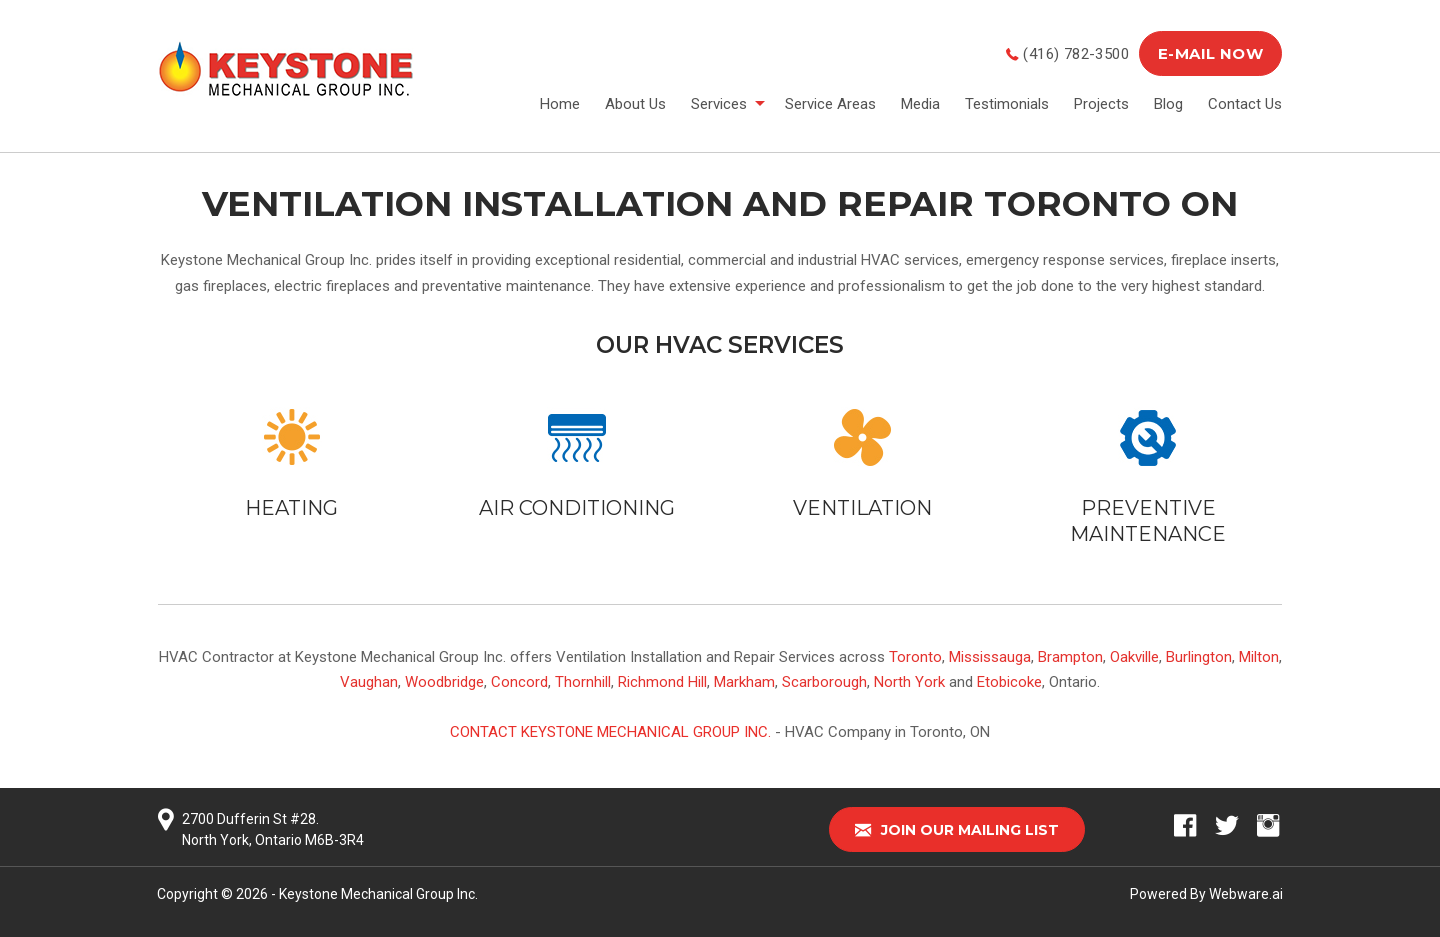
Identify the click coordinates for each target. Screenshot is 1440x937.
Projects (1101, 104)
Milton (1259, 657)
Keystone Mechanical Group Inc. (378, 894)
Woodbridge (444, 682)
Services (719, 104)
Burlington (1199, 657)
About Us (635, 104)
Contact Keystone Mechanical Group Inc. (610, 732)
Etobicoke (1009, 682)
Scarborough (824, 682)
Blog (1168, 104)
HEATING (291, 508)
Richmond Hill (662, 682)
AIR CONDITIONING (577, 508)
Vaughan (369, 682)
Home (560, 104)
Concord (519, 682)
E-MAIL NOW (1210, 53)
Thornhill (583, 682)
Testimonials (1007, 104)
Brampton (1070, 657)
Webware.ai (1246, 894)
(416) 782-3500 (1076, 54)
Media (920, 104)
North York (909, 682)
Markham (744, 682)
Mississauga (990, 657)
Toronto (915, 657)
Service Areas (830, 104)
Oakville (1134, 657)
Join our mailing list (957, 830)
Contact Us (1245, 104)
